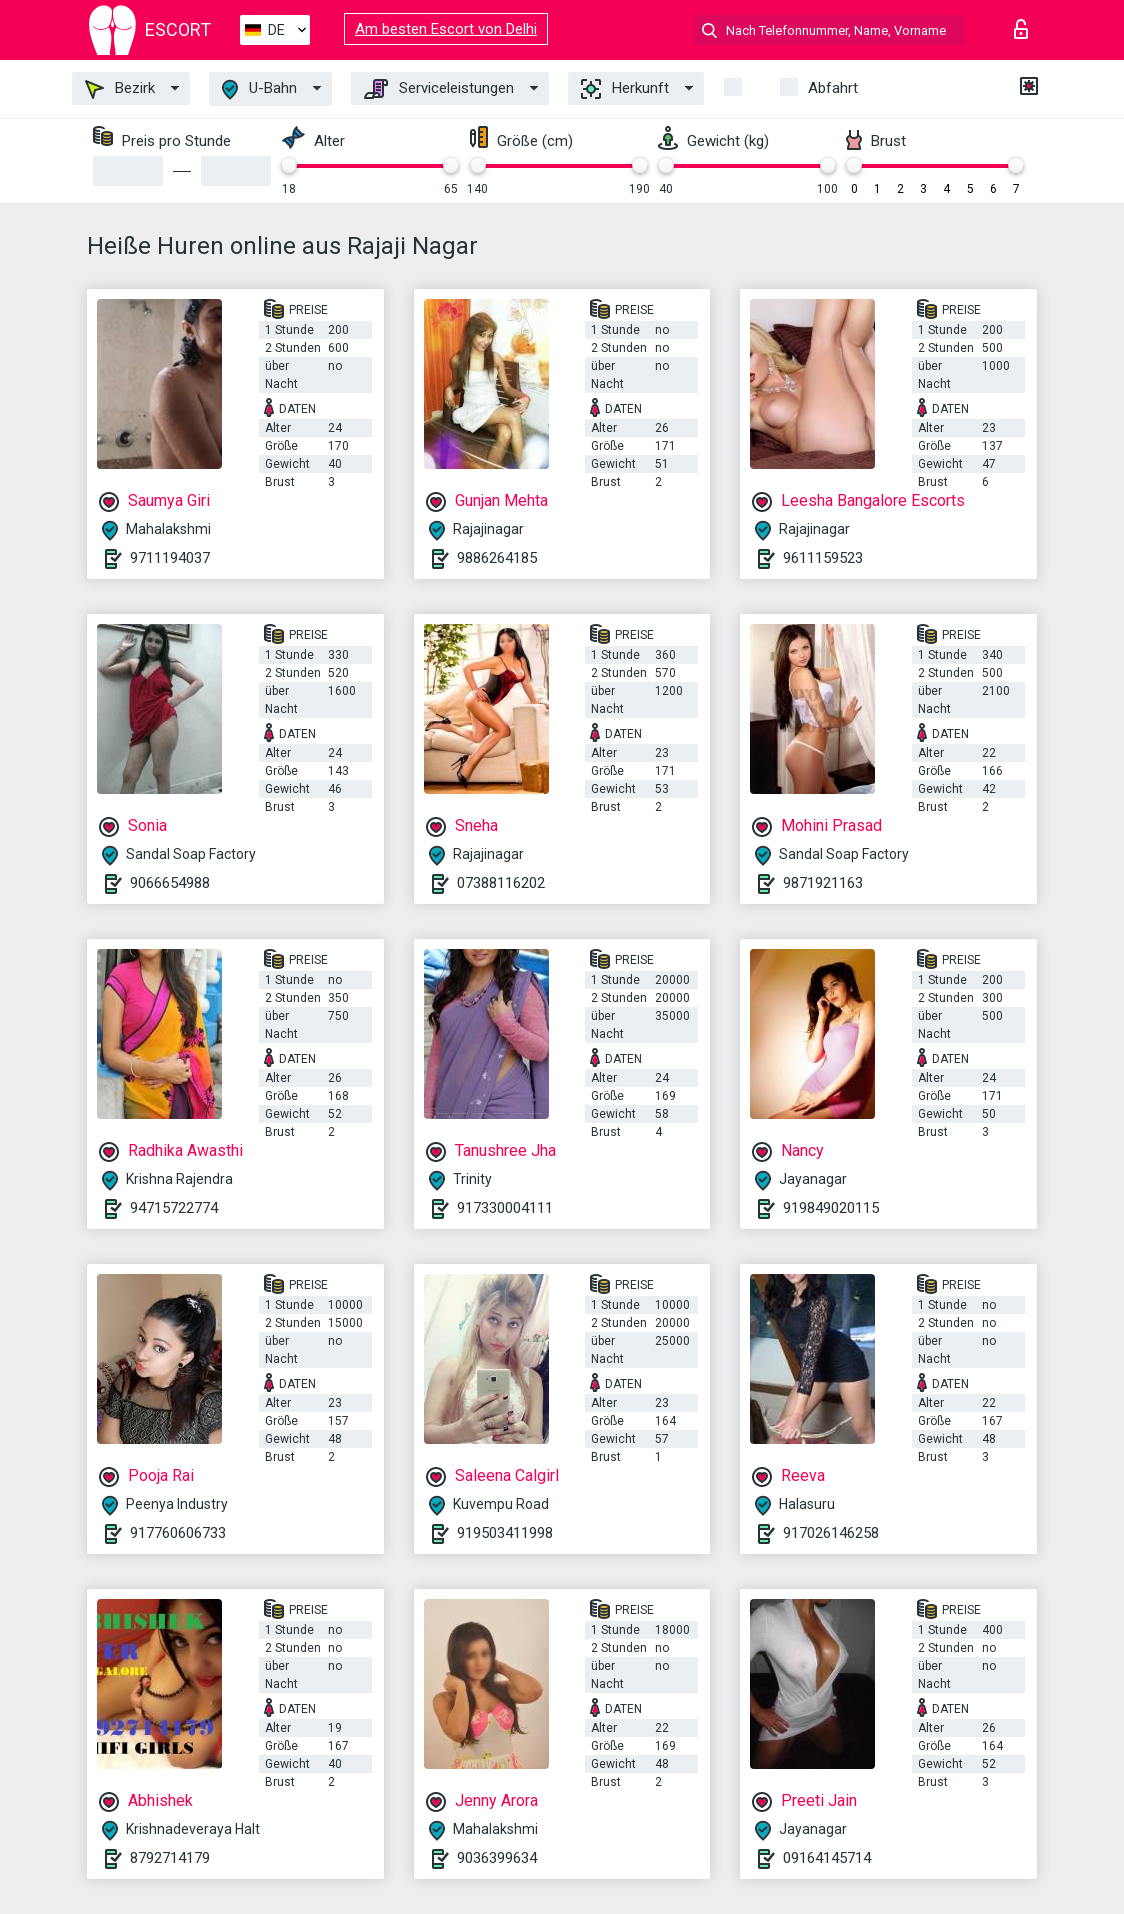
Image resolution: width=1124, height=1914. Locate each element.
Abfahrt (833, 88)
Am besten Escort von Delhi (446, 29)
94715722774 (174, 1208)
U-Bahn (259, 89)
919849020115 (831, 1208)
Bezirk (120, 89)
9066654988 (170, 883)
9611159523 (823, 558)
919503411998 (505, 1533)
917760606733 (178, 1533)
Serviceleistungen (439, 89)
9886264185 (497, 558)
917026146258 (831, 1533)
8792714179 (170, 1858)
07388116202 (501, 883)
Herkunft (625, 89)
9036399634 (497, 1858)
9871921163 (823, 883)
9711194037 (170, 558)
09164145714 (827, 1858)
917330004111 (505, 1208)
